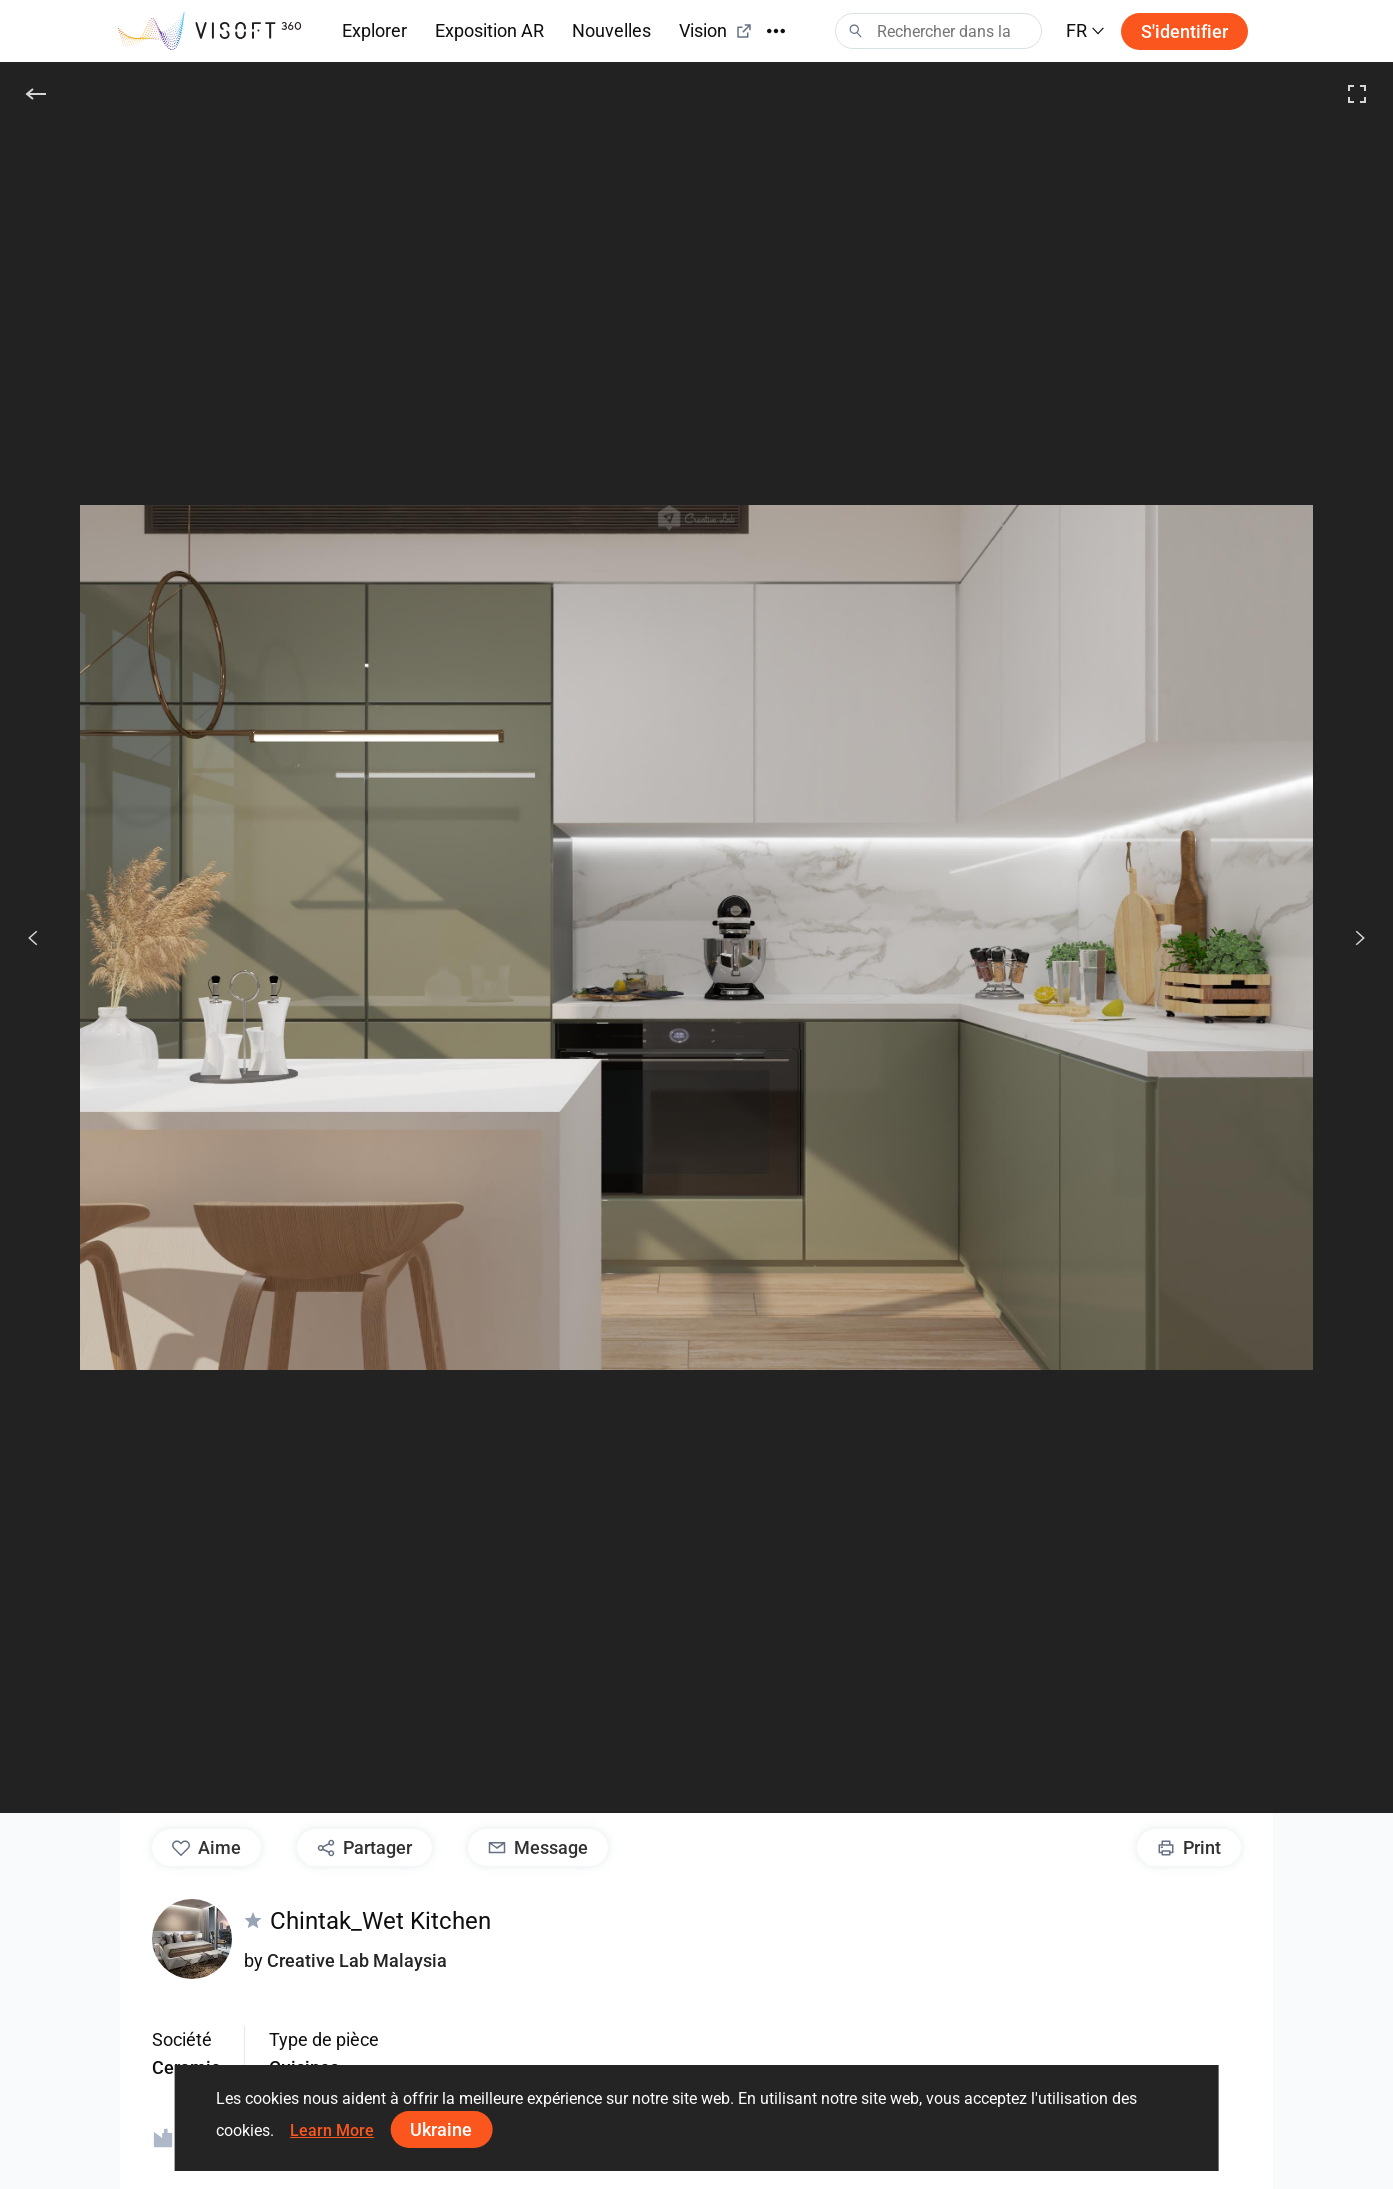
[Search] (938, 31)
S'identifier (1184, 31)
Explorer (374, 30)
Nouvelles (611, 30)
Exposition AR (489, 30)
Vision (716, 30)
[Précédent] (36, 94)
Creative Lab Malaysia (357, 1960)
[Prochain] (1349, 938)
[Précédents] (33, 938)
